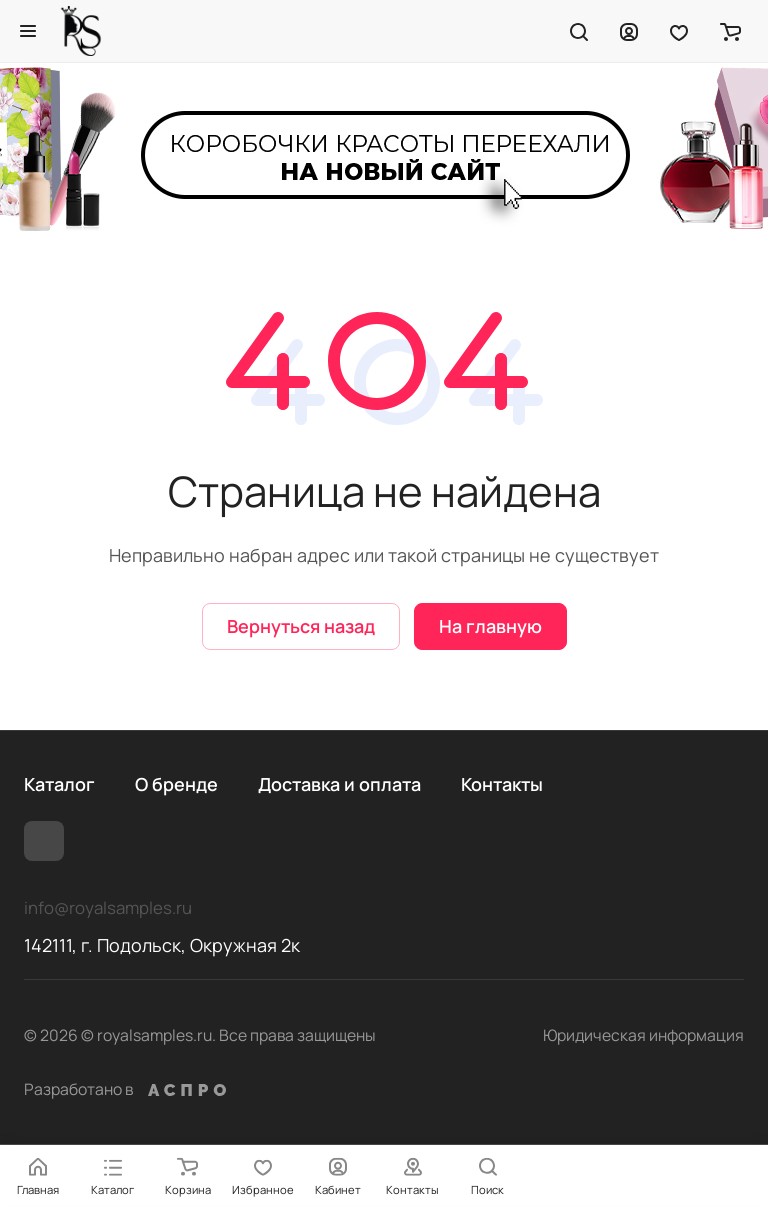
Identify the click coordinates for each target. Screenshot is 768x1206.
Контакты (502, 784)
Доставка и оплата (339, 784)
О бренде (176, 784)
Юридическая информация (643, 1035)
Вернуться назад (301, 626)
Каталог (59, 784)
